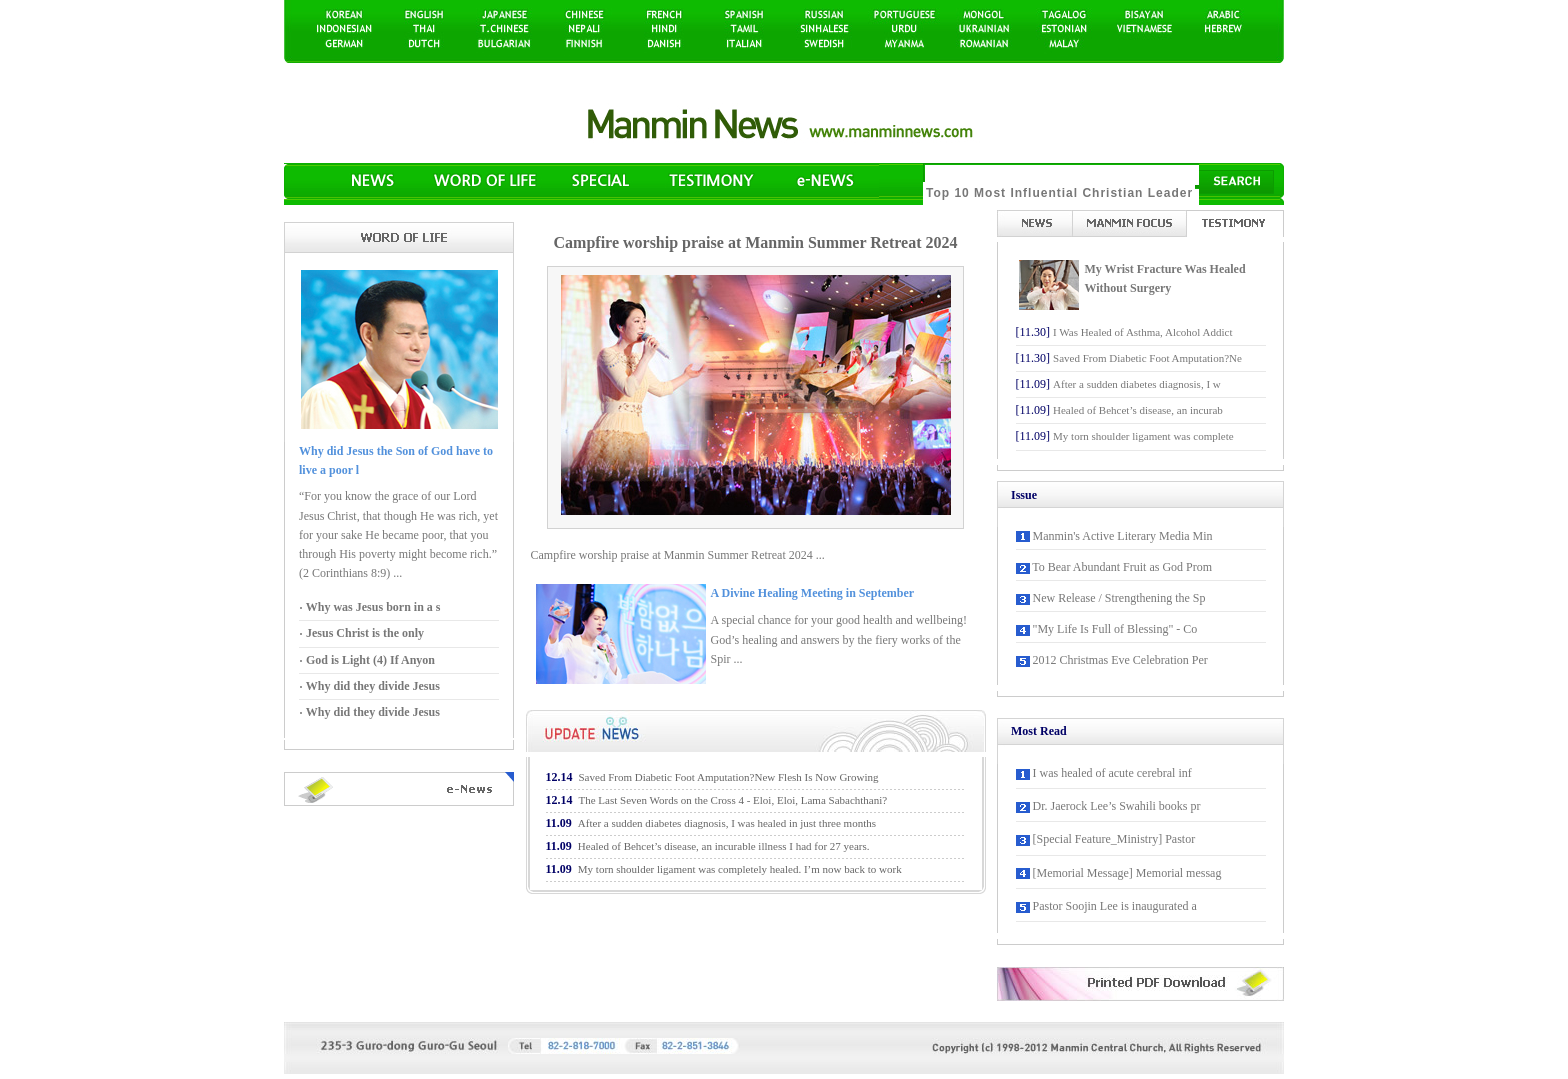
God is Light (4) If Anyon (369, 660)
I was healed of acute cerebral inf (1112, 773)
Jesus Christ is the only (363, 633)
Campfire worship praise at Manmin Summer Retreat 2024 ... (678, 555)
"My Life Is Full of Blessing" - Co (1115, 629)
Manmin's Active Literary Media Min (1123, 536)
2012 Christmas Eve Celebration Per (1120, 660)
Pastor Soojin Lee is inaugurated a (1115, 906)
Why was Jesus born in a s (371, 607)
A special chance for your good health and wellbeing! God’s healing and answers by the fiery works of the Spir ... (839, 639)
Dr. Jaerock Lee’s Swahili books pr (1117, 806)
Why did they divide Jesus (371, 686)
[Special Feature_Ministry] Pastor (1114, 839)
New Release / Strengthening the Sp (1119, 598)
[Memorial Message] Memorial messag (1127, 873)
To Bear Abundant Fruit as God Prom (1122, 567)
